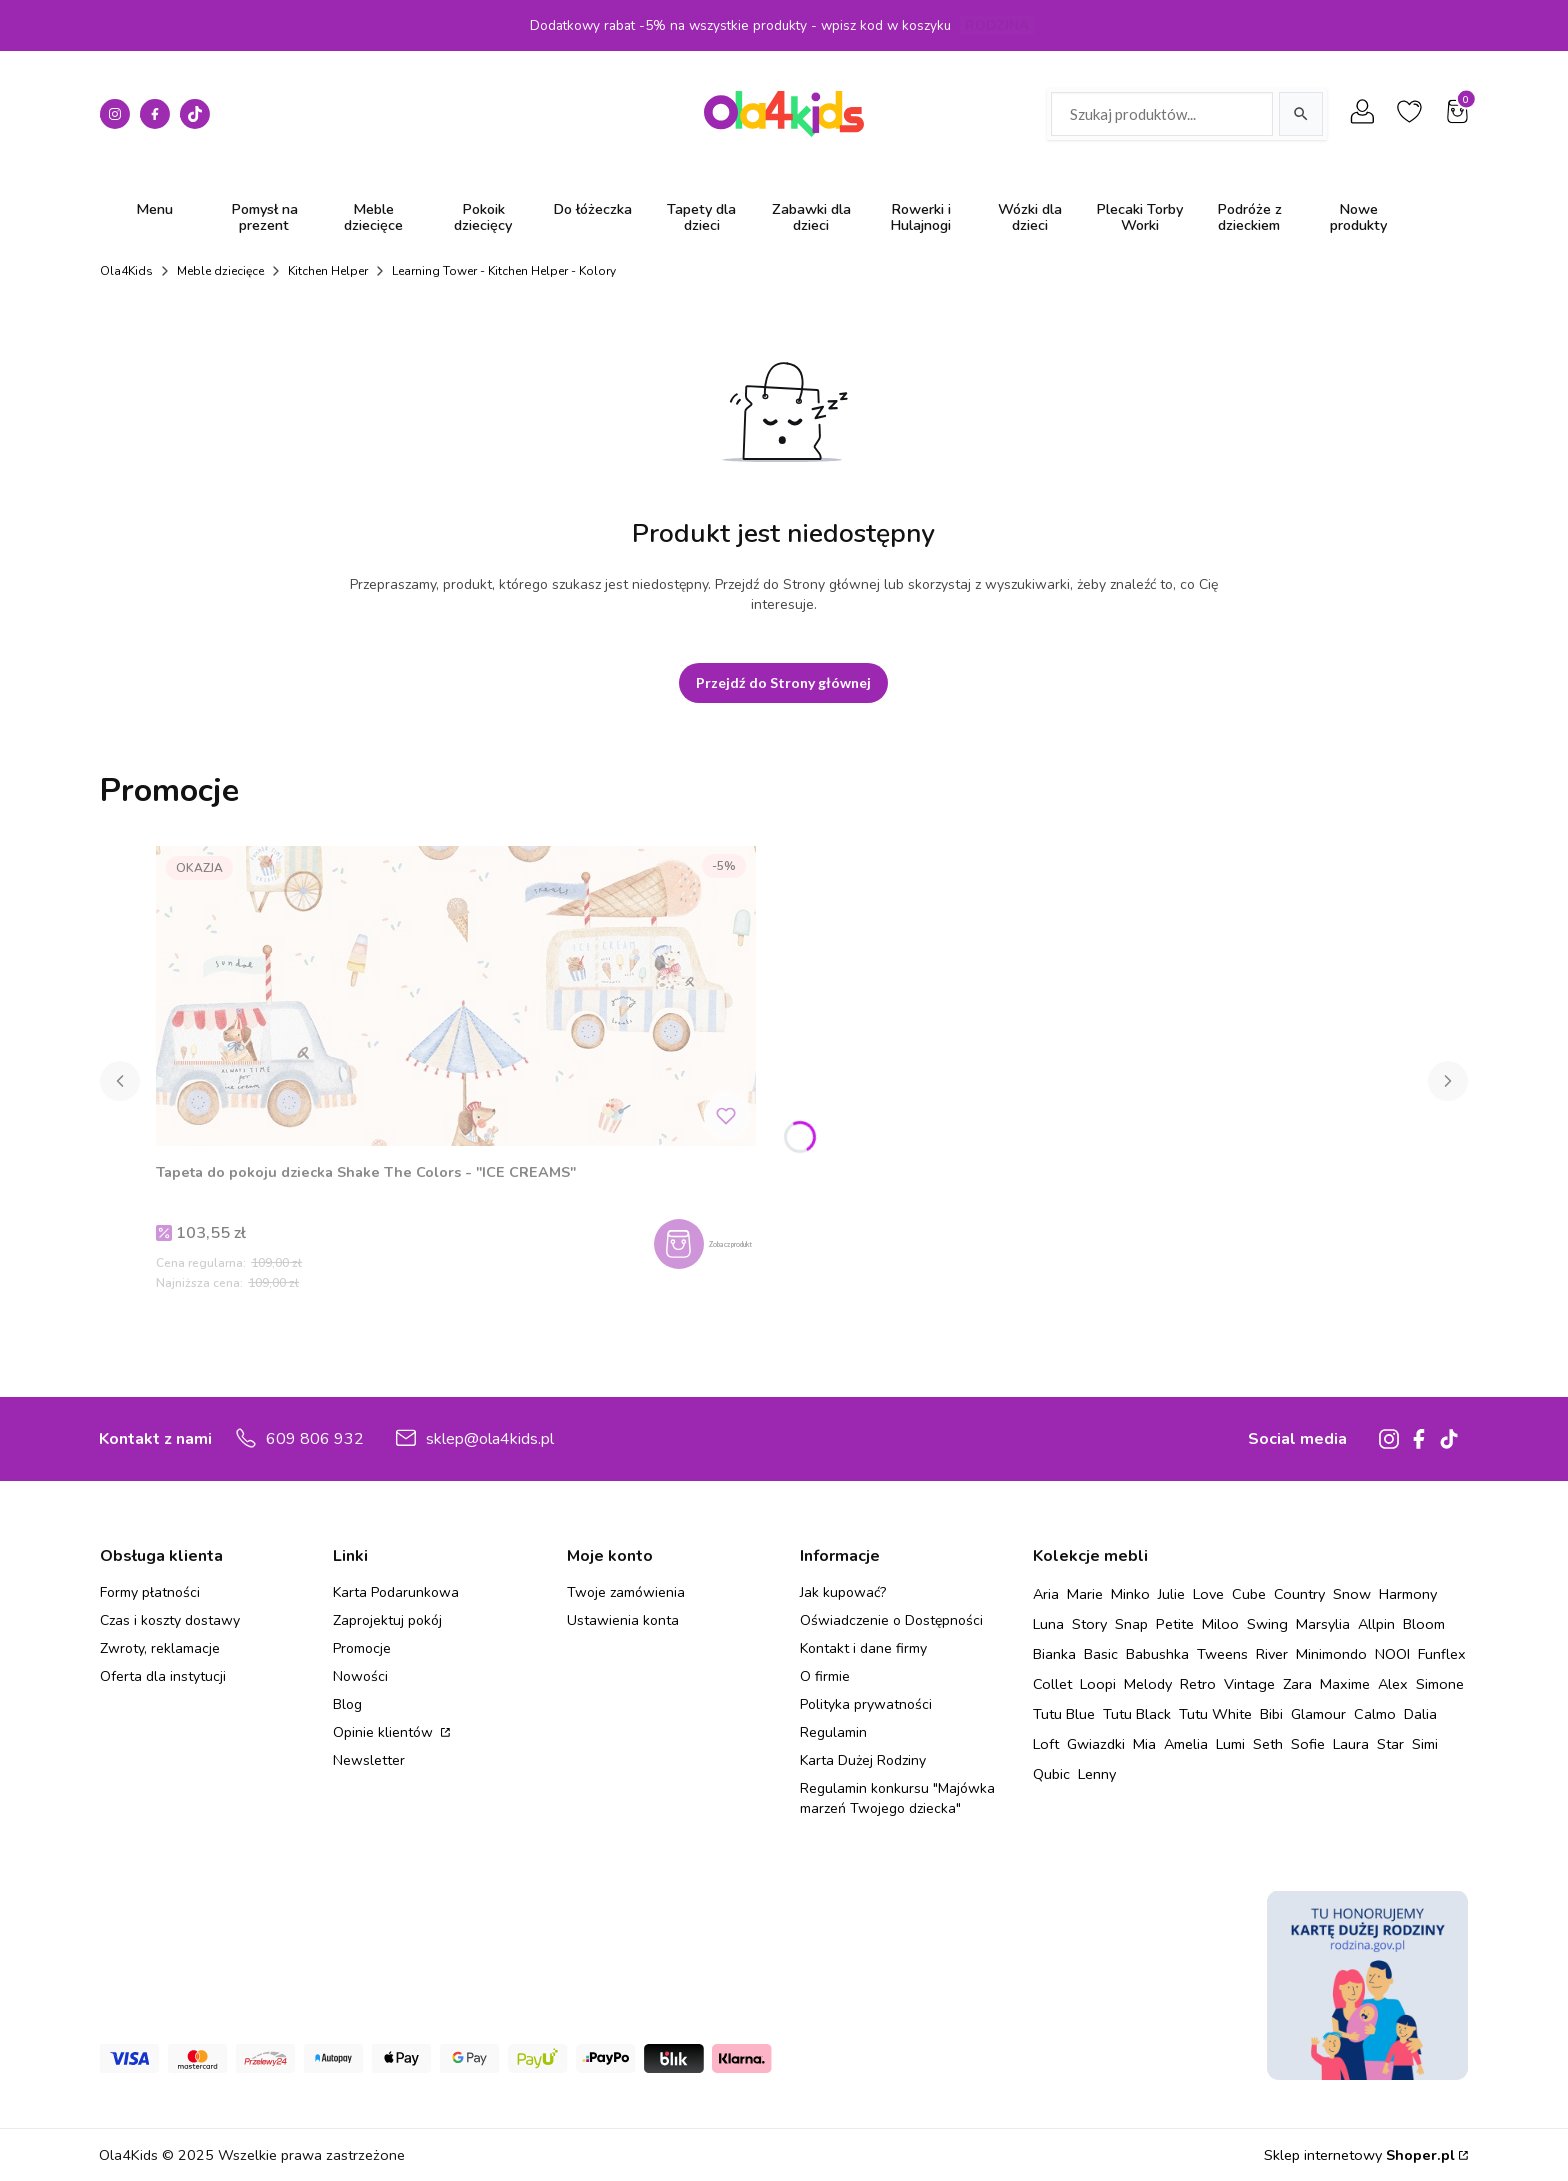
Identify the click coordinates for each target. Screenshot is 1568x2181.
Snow (1352, 1594)
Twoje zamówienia (626, 1592)
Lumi (1230, 1744)
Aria (1046, 1594)
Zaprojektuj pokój (387, 1620)
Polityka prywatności (866, 1704)
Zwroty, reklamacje (160, 1648)
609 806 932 (315, 1439)
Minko (1130, 1594)
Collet (1052, 1684)
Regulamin (833, 1732)
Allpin (1376, 1624)
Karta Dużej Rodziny (863, 1760)
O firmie (825, 1676)
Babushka (1157, 1654)
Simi (1425, 1744)
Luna (1048, 1624)
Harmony (1408, 1594)
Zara (1297, 1684)
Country (1299, 1594)
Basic (1101, 1654)
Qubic (1051, 1774)
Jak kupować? (843, 1592)
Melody (1148, 1684)
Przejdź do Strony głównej (783, 682)
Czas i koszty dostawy (170, 1620)
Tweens (1222, 1654)
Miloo (1220, 1624)
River (1272, 1654)
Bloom (1424, 1624)
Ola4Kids (126, 271)
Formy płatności (150, 1592)
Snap (1131, 1624)
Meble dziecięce (220, 271)
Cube (1249, 1594)
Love (1208, 1594)
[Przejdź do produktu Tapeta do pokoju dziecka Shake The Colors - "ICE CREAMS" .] (456, 996)
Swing (1267, 1624)
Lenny (1097, 1774)
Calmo (1375, 1714)
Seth (1268, 1744)
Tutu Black (1137, 1714)
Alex (1393, 1684)
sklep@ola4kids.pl (490, 1439)
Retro (1198, 1684)
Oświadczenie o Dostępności (891, 1620)
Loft (1046, 1744)
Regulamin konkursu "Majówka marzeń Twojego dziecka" (897, 1798)
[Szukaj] (1301, 114)
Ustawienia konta (623, 1620)
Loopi (1098, 1684)
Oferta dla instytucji (163, 1676)
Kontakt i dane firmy (863, 1648)
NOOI (1392, 1654)
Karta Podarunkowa (396, 1592)
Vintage (1249, 1684)
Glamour (1318, 1714)
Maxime (1345, 1684)
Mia (1144, 1744)
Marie (1085, 1594)
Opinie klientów (385, 1732)
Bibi (1271, 1714)
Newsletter (369, 1760)
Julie (1171, 1594)
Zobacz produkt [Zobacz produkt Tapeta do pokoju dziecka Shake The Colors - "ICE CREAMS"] (728, 1241)
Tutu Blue (1064, 1714)
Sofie (1308, 1744)
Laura (1351, 1744)
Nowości (360, 1676)
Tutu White (1215, 1714)
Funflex (1442, 1654)
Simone (1440, 1684)
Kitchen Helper (328, 271)
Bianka (1054, 1654)
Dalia (1420, 1714)
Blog (347, 1704)
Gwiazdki (1096, 1744)
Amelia (1186, 1744)
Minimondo (1331, 1654)
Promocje (362, 1648)
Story (1089, 1624)
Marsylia (1323, 1624)
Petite (1175, 1624)
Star (1390, 1744)
